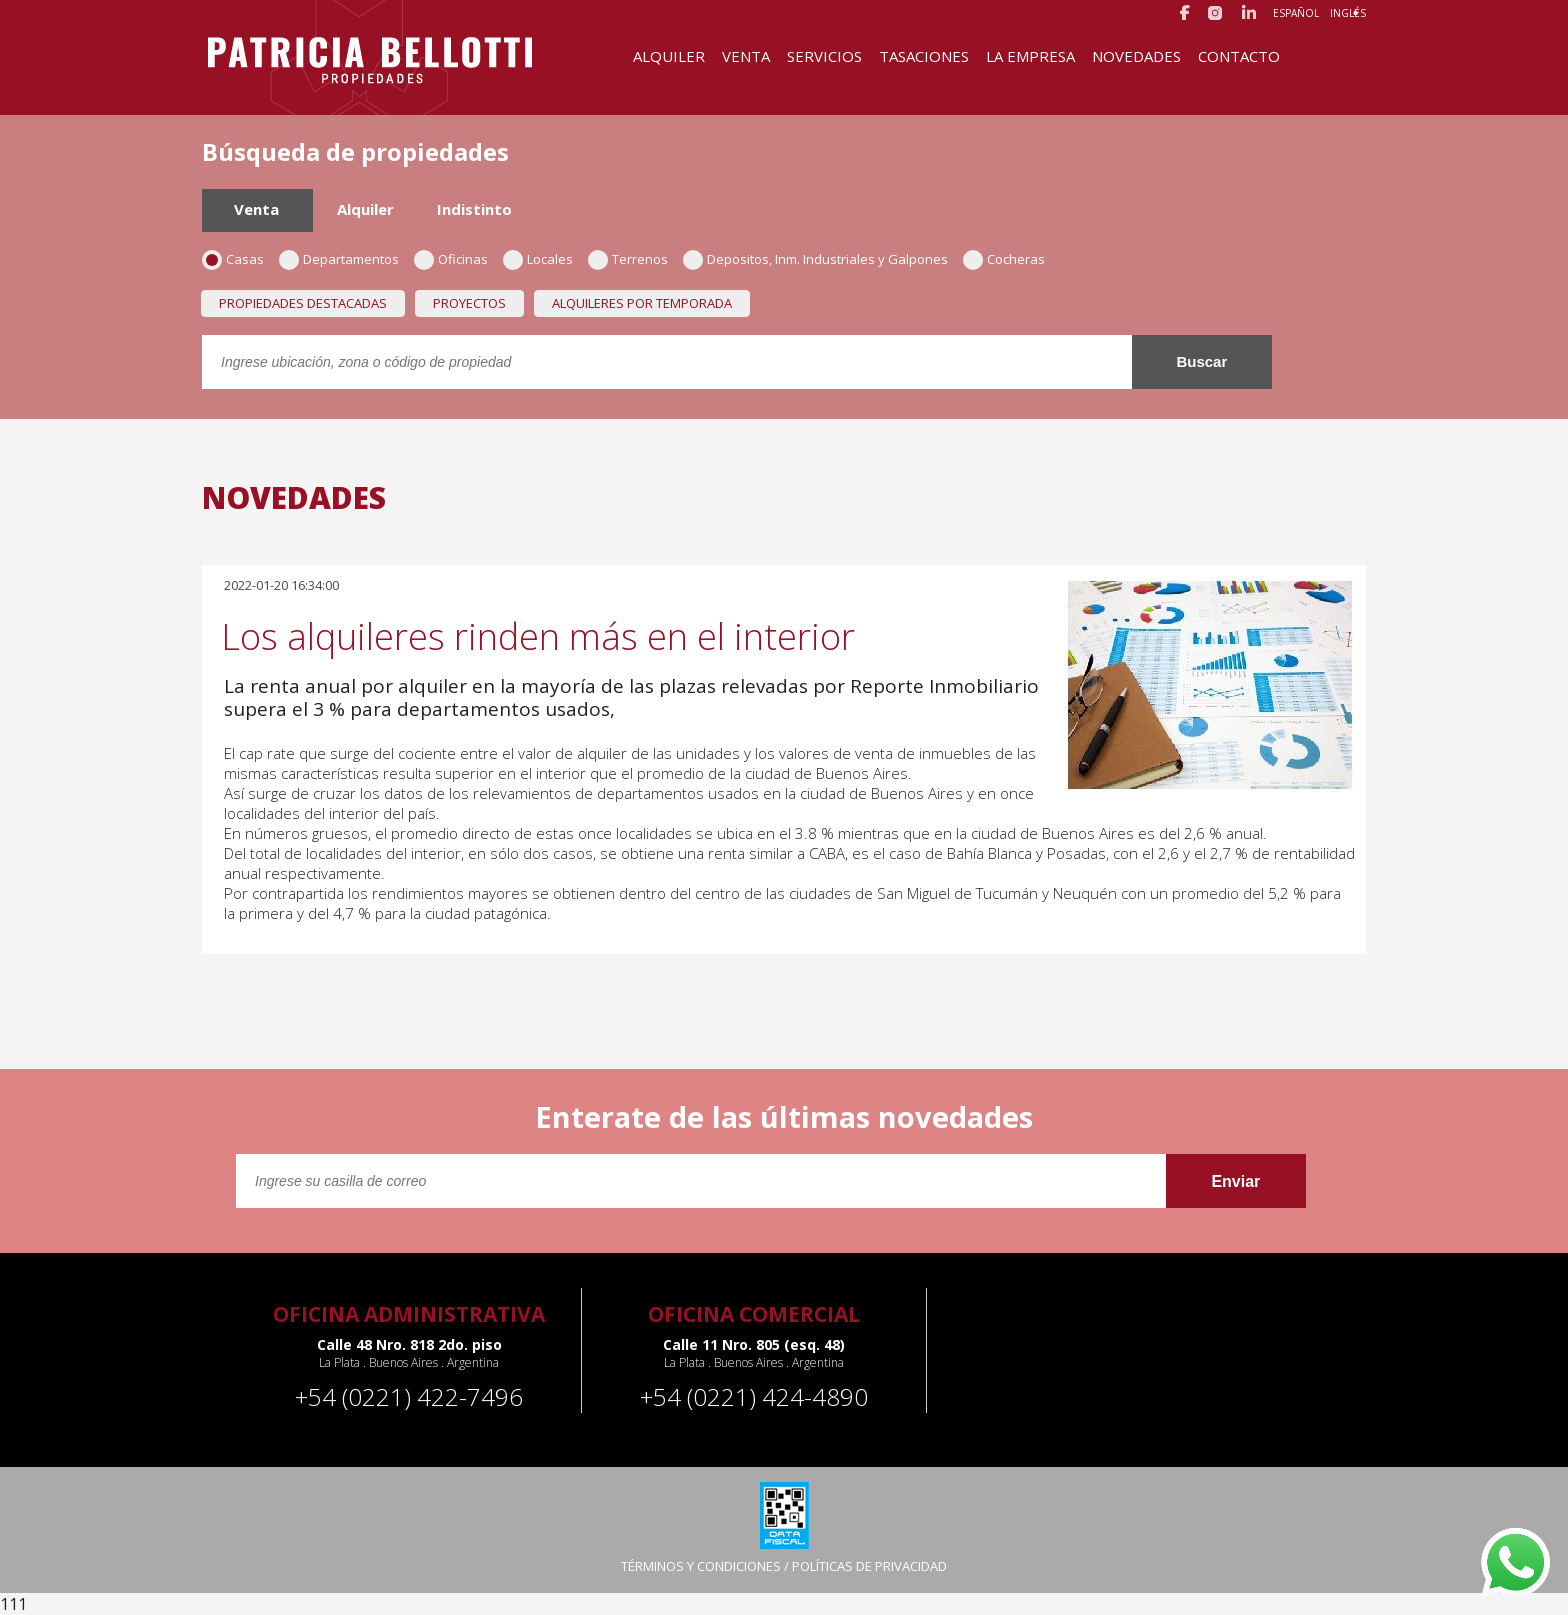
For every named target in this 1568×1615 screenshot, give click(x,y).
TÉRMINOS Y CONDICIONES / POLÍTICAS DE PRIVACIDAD (784, 1566)
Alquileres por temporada (642, 303)
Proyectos (469, 303)
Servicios (824, 56)
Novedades (1136, 56)
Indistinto (474, 209)
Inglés (1348, 13)
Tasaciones (924, 56)
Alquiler (669, 56)
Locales (544, 259)
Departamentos (345, 259)
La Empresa (1030, 56)
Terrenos (634, 259)
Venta (746, 56)
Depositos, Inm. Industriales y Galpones (822, 259)
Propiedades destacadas (303, 303)
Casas (239, 259)
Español (1296, 13)
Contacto (1239, 56)
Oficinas (457, 259)
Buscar (1201, 361)
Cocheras (1010, 259)
